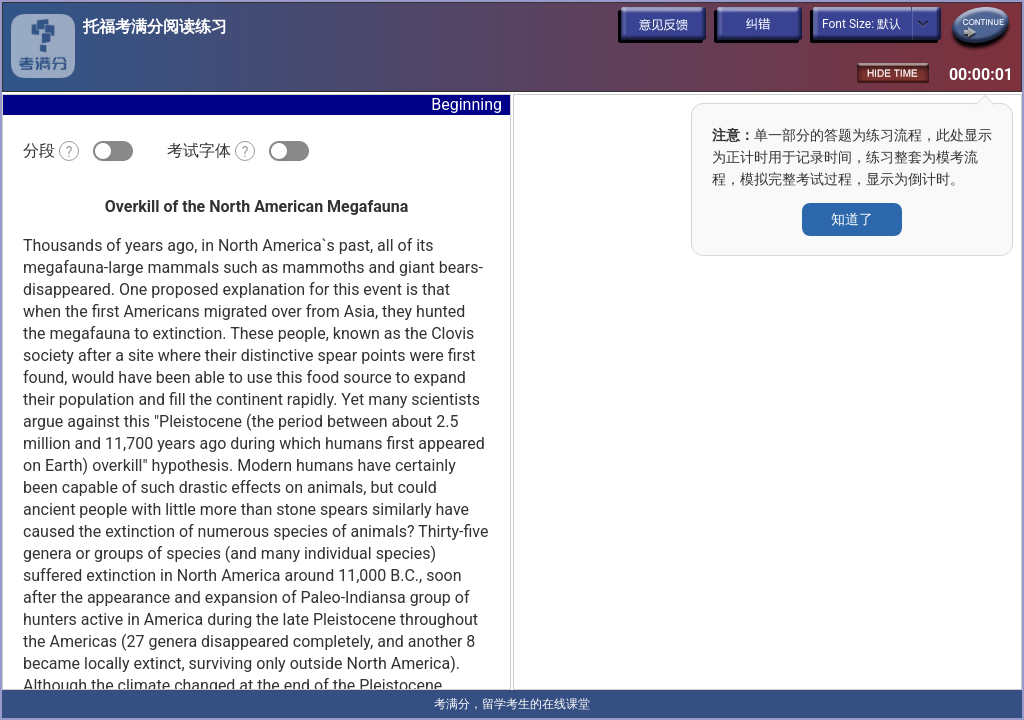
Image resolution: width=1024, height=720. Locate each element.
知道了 (852, 219)
